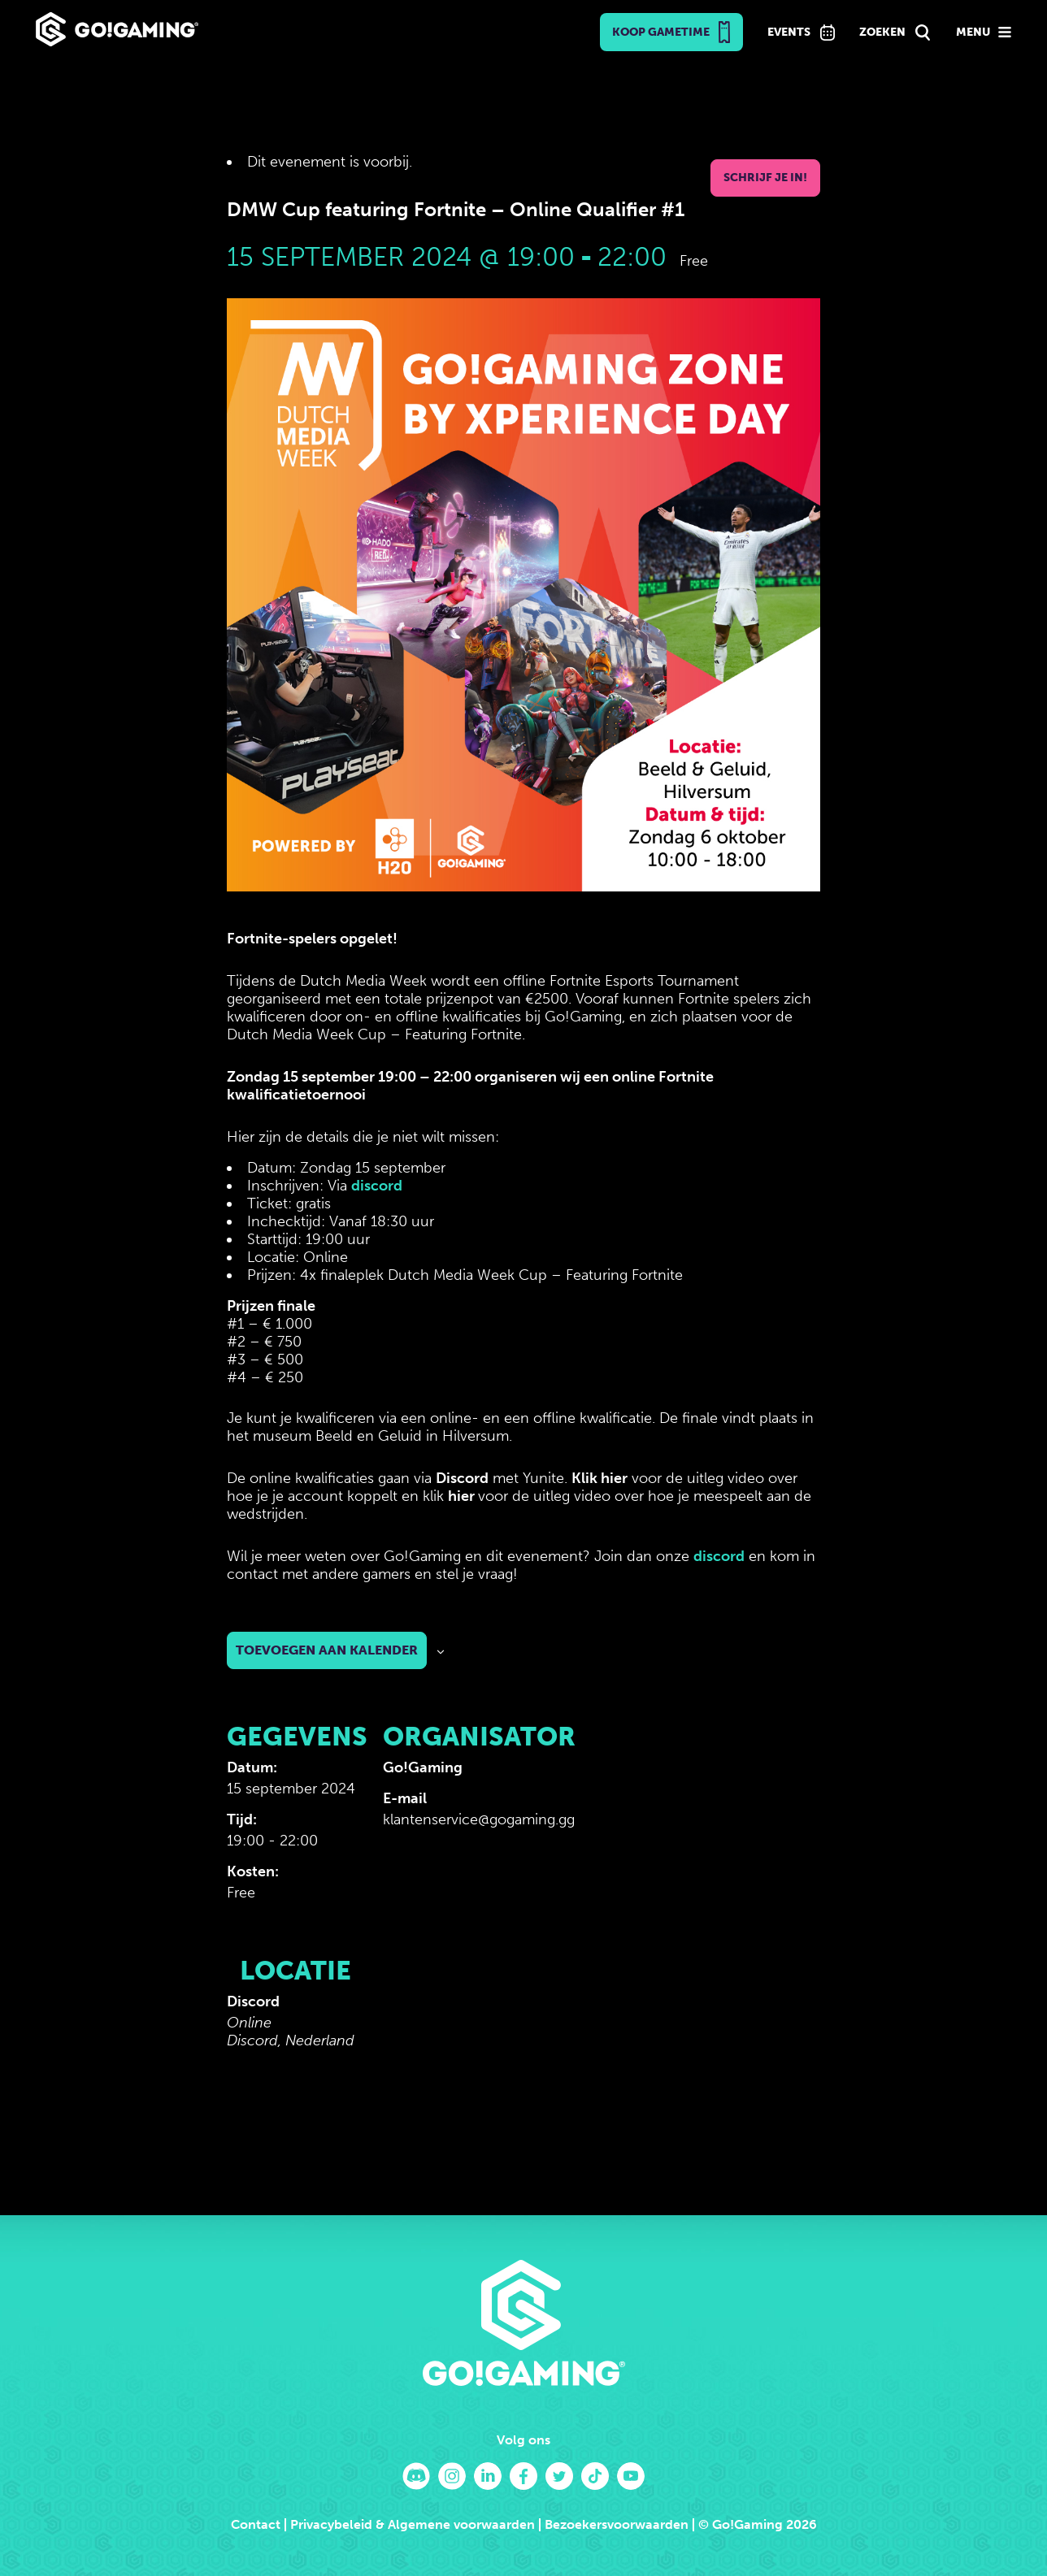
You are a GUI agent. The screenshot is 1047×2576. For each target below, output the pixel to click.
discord (376, 1186)
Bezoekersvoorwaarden (617, 2524)
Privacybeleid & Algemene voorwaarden (412, 2524)
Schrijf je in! (765, 177)
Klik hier (599, 1478)
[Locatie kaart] (468, 2041)
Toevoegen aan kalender (327, 1650)
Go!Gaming (423, 1767)
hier (463, 1496)
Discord (462, 1478)
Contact (255, 2524)
